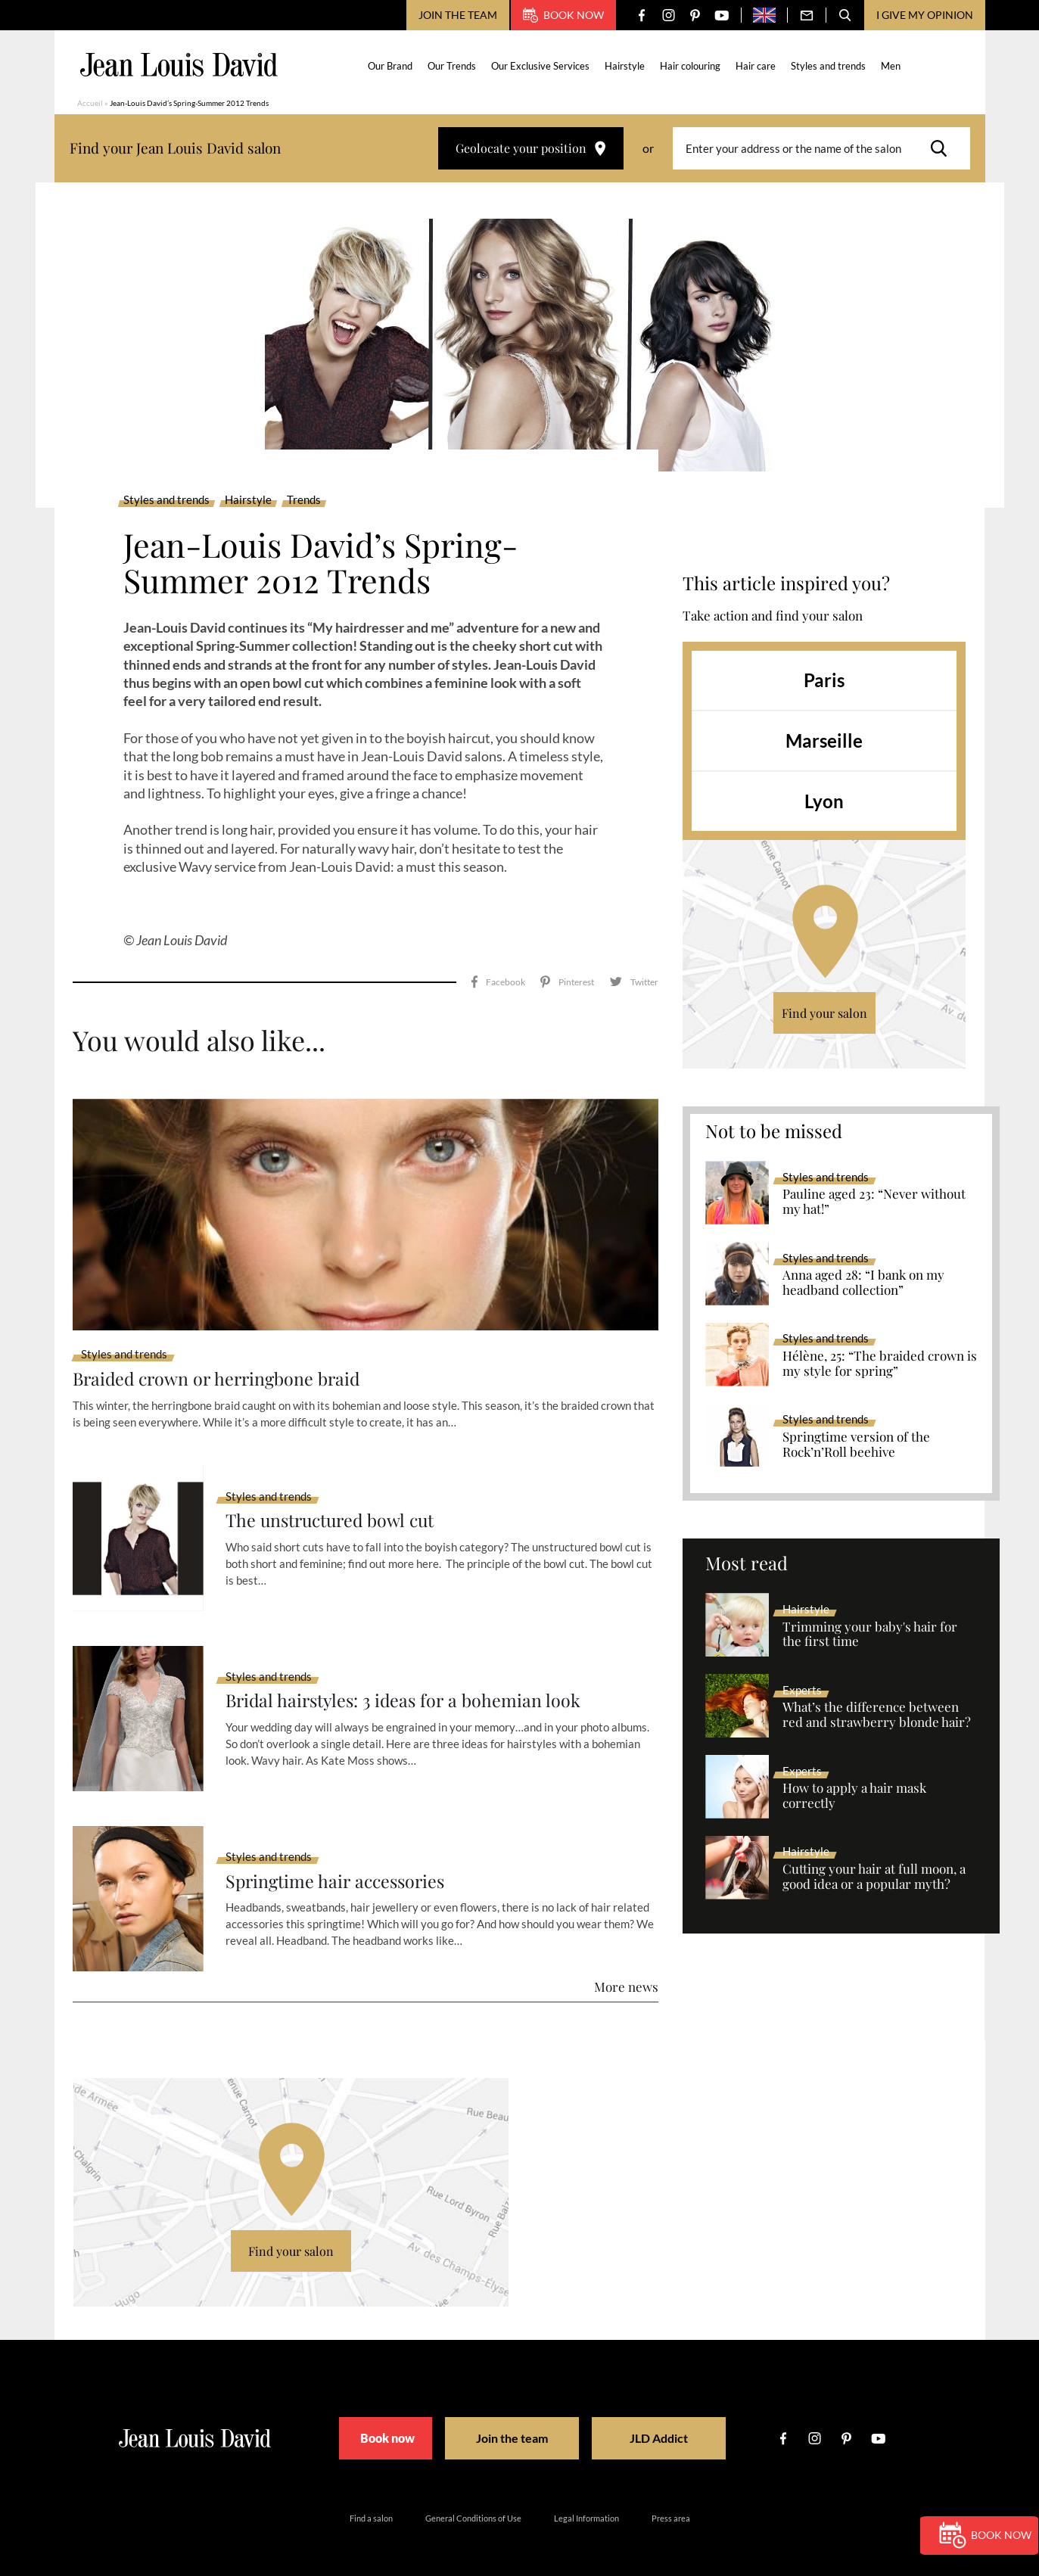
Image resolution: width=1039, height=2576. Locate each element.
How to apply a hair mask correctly (854, 1796)
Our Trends (452, 66)
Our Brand (391, 66)
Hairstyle (625, 66)
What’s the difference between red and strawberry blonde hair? (876, 1715)
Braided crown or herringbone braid (221, 1356)
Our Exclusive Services (541, 66)
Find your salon (824, 1013)
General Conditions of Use (473, 2496)
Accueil (90, 102)
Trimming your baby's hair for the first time (869, 1634)
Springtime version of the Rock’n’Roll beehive (856, 1445)
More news (626, 1964)
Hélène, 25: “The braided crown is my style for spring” (879, 1364)
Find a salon (371, 2496)
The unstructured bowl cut (335, 1499)
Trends (304, 500)
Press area (671, 2496)
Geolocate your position (531, 148)
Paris (824, 680)
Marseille (824, 740)
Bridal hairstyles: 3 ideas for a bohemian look (407, 1679)
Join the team (457, 14)
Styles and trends (829, 66)
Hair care (756, 66)
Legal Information (586, 2496)
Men (891, 66)
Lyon (824, 801)
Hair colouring (691, 66)
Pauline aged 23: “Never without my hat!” (874, 1202)
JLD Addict (671, 2417)
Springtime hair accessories (339, 1859)
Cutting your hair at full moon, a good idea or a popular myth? (874, 1877)
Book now (563, 15)
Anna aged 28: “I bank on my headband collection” (863, 1283)
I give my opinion (924, 14)
